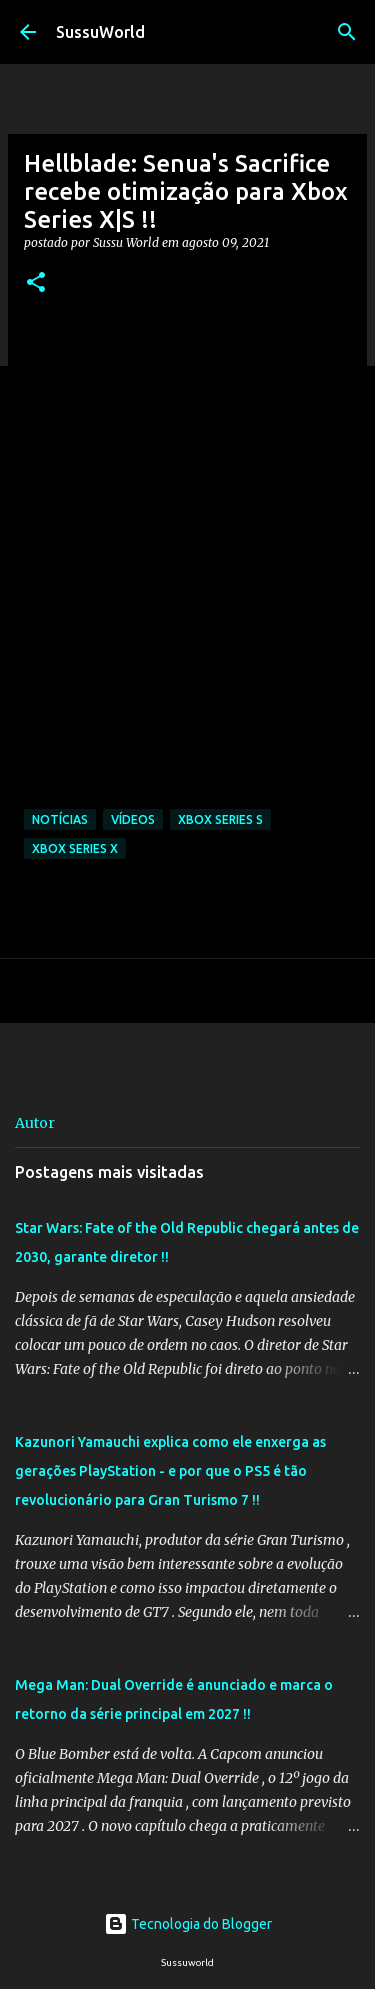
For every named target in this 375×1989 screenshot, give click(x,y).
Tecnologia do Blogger (188, 1924)
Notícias (60, 819)
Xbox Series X (75, 848)
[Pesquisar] (347, 32)
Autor (35, 1123)
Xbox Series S (220, 819)
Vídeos (133, 819)
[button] (36, 283)
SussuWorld (100, 32)
